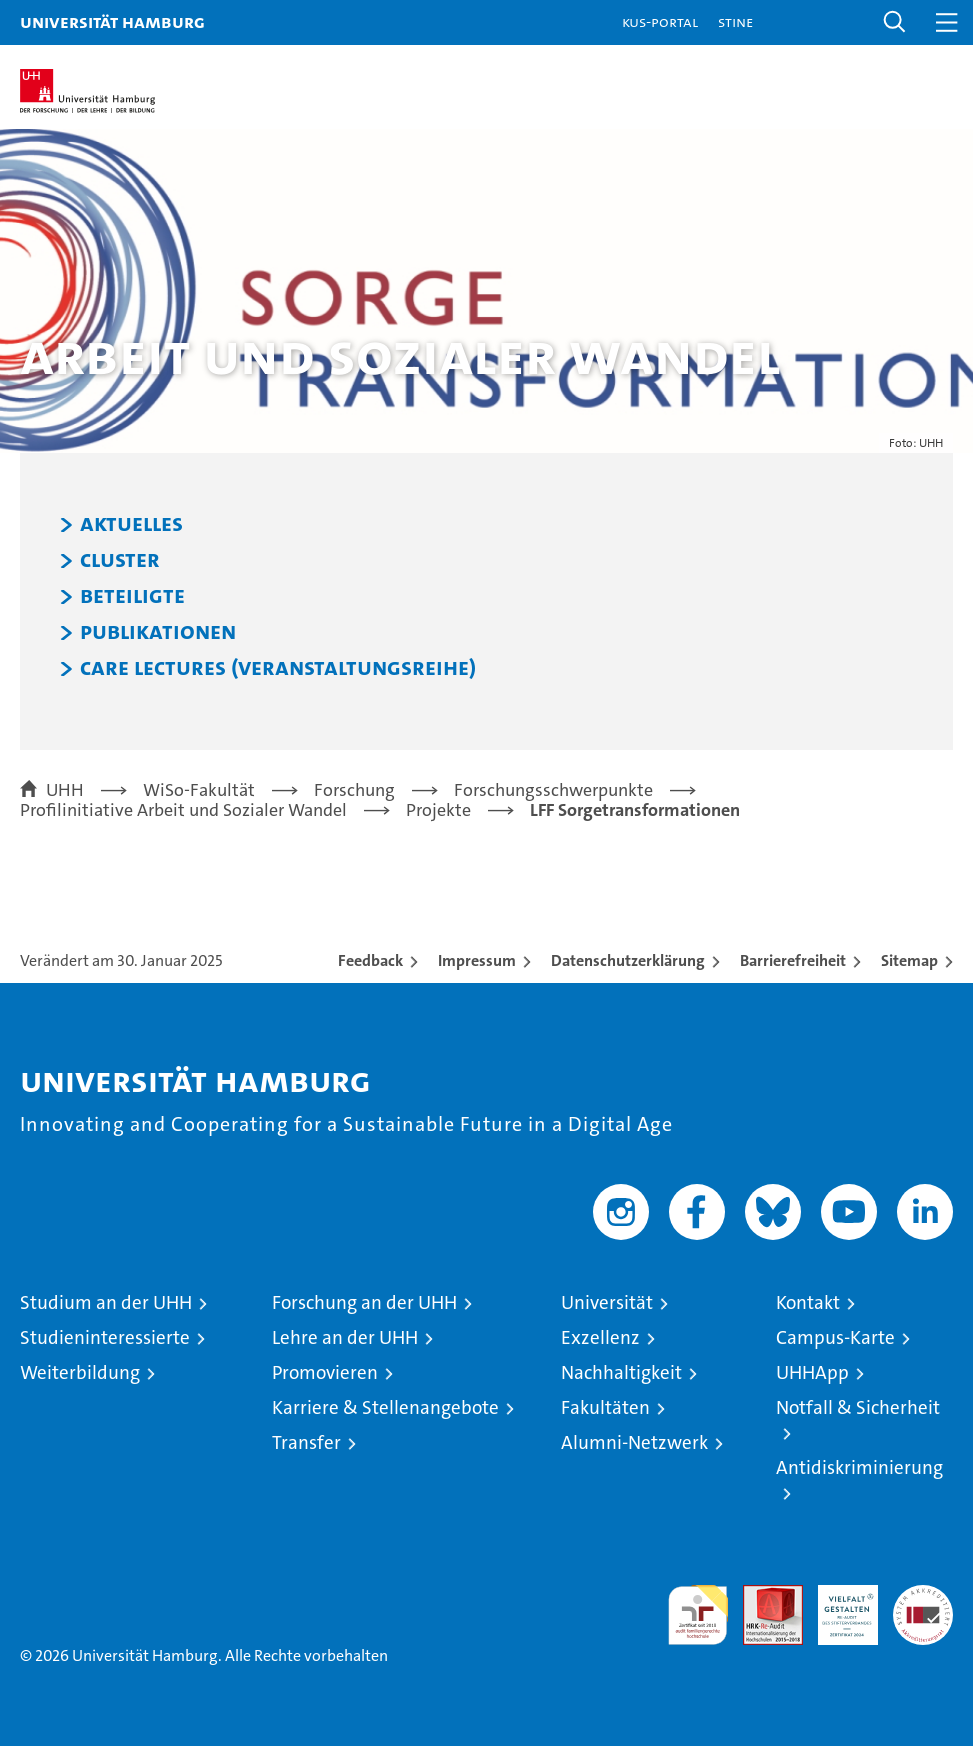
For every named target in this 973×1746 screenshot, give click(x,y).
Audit (762, 1595)
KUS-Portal (660, 21)
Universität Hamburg (112, 21)
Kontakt (808, 1302)
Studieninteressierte (105, 1337)
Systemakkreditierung (923, 1595)
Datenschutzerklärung (628, 960)
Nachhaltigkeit (621, 1372)
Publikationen (158, 632)
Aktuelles (131, 524)
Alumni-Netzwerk (634, 1442)
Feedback (370, 960)
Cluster (120, 560)
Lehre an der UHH (345, 1337)
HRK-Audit (837, 1606)
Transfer (306, 1442)
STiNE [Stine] (735, 21)
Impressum (477, 960)
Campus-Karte (835, 1337)
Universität (607, 1302)
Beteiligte (132, 596)
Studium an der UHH (106, 1302)
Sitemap (909, 960)
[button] (895, 22)
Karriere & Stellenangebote (385, 1407)
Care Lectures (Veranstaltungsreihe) (278, 668)
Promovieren (325, 1372)
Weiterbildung (80, 1372)
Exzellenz (600, 1337)
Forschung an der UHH (364, 1302)
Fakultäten (605, 1407)
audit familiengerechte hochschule (698, 1615)
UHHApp (812, 1372)
